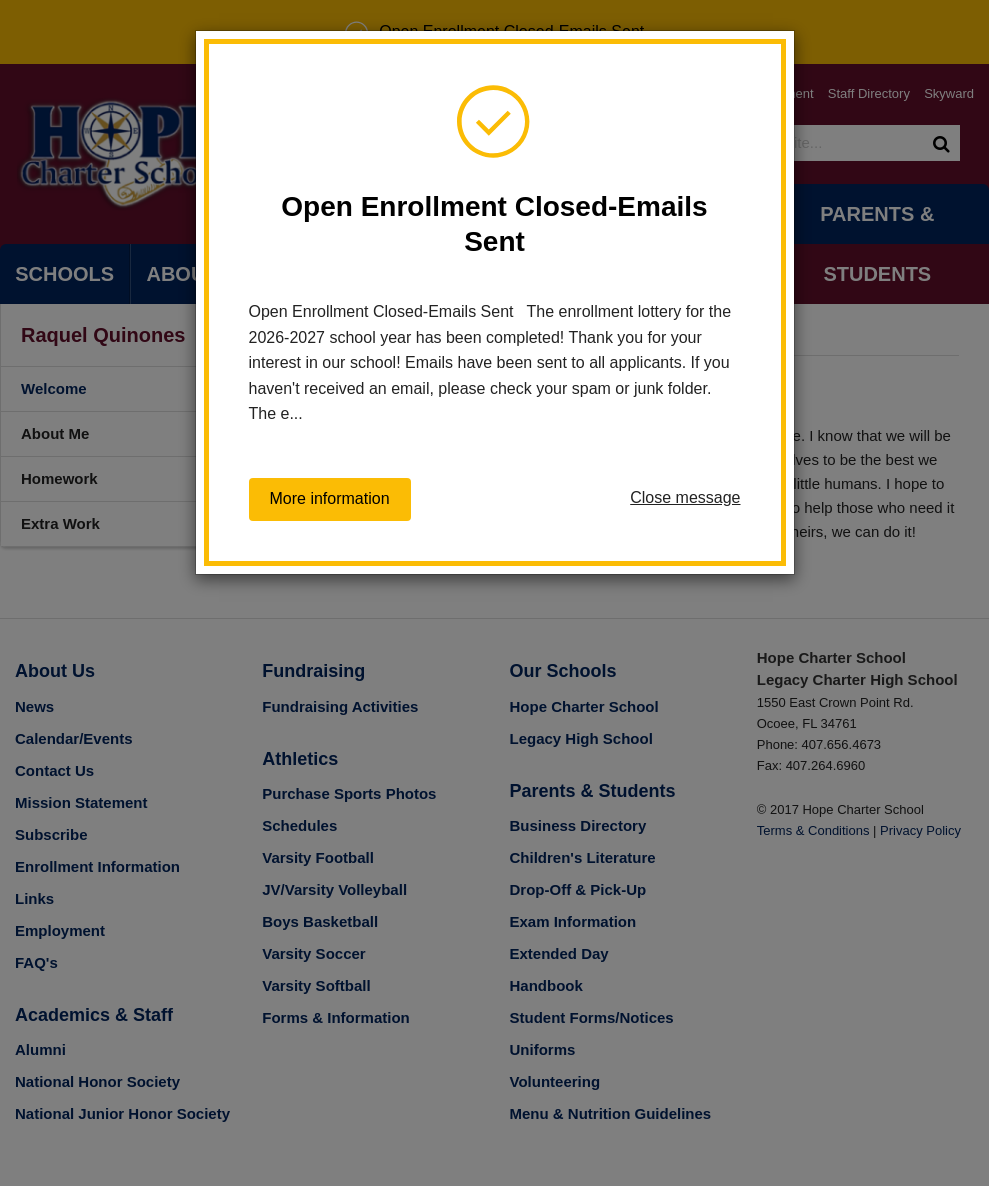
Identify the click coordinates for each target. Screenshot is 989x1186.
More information (330, 498)
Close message (685, 497)
